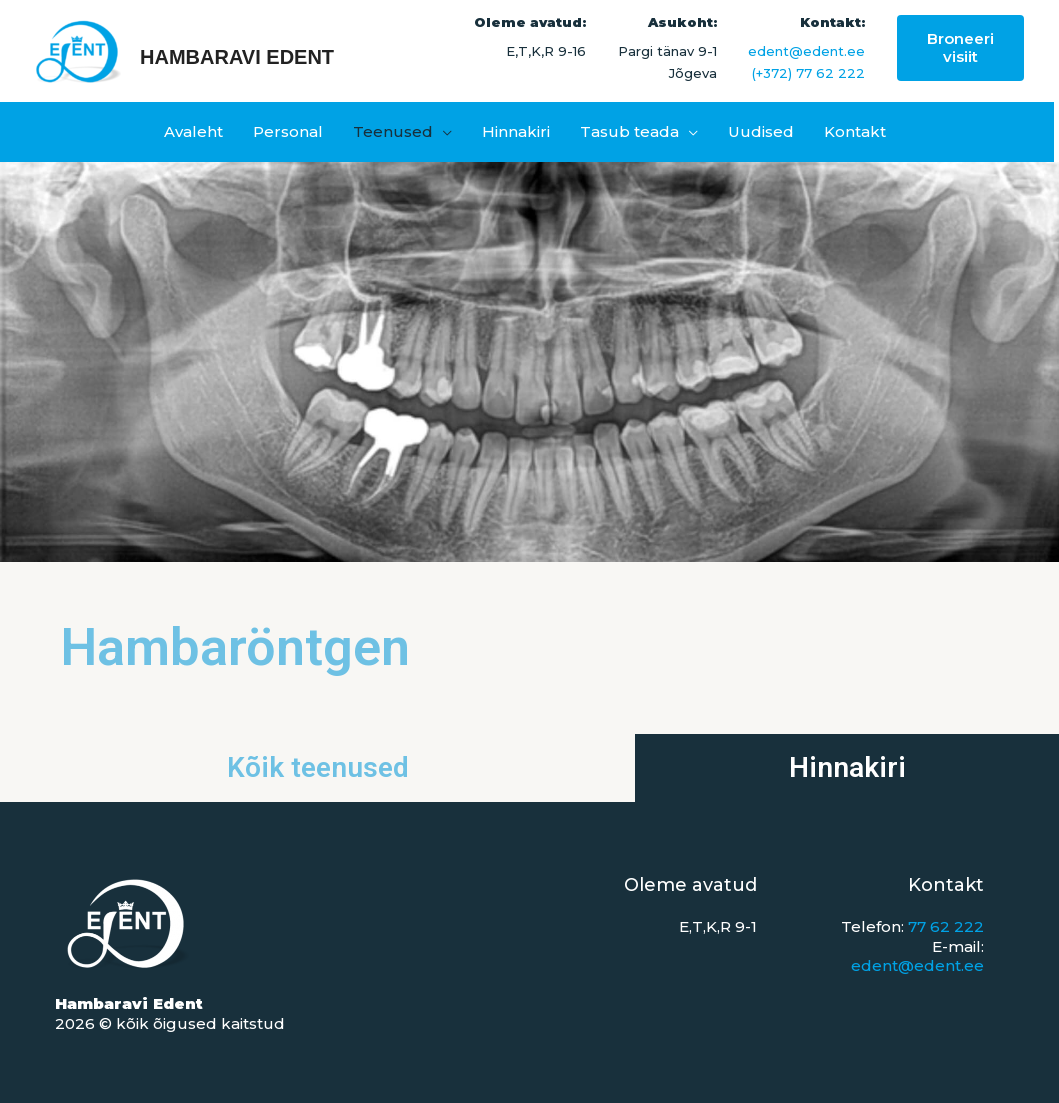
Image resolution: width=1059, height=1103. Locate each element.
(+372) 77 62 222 (808, 73)
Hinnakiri (847, 767)
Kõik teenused (318, 767)
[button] (960, 48)
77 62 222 (946, 926)
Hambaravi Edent (237, 57)
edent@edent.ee (806, 51)
